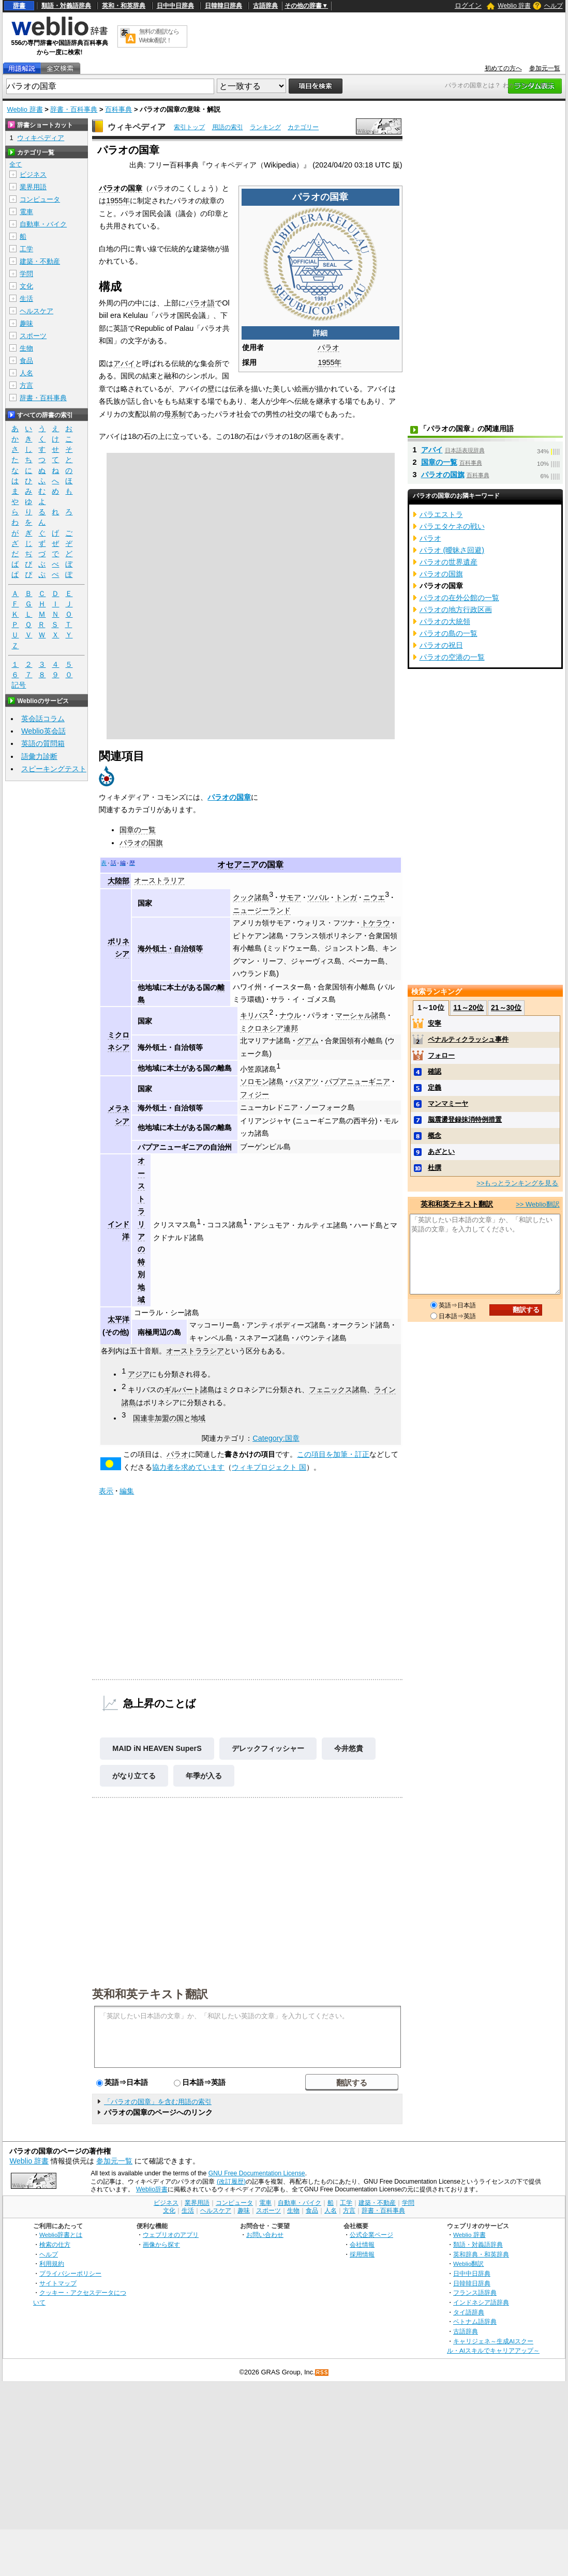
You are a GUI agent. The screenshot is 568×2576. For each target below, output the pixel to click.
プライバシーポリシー (70, 2273)
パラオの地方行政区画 (456, 609)
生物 (26, 348)
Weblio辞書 (152, 2189)
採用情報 (362, 2254)
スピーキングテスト (53, 769)
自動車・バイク (43, 224)
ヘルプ (553, 5)
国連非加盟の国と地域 (169, 1418)
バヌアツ (304, 1081)
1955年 (329, 362)
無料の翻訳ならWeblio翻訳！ (159, 36)
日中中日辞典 (175, 5)
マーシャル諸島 (360, 1015)
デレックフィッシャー (268, 1748)
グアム (308, 1041)
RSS (322, 2372)
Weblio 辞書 (514, 5)
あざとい (441, 1151)
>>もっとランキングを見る (517, 1183)
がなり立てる (134, 1776)
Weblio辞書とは (60, 2234)
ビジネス (33, 174)
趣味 (26, 323)
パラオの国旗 (141, 843)
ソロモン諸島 (261, 1081)
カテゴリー (303, 127)
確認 (434, 1071)
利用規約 (51, 2263)
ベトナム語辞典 (475, 2321)
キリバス (254, 1015)
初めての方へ (503, 68)
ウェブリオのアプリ (171, 2234)
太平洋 (118, 1319)
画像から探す (161, 2244)
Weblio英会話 (43, 731)
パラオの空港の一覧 (452, 657)
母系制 (175, 414)
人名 (26, 373)
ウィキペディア (137, 127)
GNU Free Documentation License (256, 2173)
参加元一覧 (544, 68)
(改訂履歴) (231, 2181)
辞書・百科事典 (73, 109)
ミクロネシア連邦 (269, 1028)
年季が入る (204, 1776)
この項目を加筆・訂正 (333, 1454)
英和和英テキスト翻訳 (150, 1993)
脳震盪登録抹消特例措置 (465, 1119)
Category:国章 (275, 1438)
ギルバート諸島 (189, 1389)
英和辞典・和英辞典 (481, 2254)
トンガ (346, 897)
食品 (26, 360)
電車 (26, 212)
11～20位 (468, 1007)
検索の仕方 (54, 2244)
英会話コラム (43, 718)
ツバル (318, 897)
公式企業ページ (371, 2234)
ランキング (265, 127)
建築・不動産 (40, 261)
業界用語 (33, 187)
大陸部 (118, 881)
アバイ (124, 363)
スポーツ (33, 336)
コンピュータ (40, 199)
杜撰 (434, 1167)
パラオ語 (200, 303)
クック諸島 (251, 897)
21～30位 (506, 1007)
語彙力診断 (39, 756)
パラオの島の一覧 (448, 633)
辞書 (19, 5)
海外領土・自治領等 (170, 948)
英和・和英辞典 (123, 5)
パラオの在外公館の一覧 (459, 597)
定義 (434, 1087)
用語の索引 (227, 127)
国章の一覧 (137, 830)
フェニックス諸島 (338, 1389)
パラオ (328, 347)
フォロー (441, 1055)
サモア (290, 897)
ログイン (468, 5)
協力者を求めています (188, 1467)
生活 (26, 298)
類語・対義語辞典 (66, 5)
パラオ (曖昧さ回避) (452, 550)
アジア (139, 1374)
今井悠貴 (348, 1748)
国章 (135, 188)
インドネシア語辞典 (481, 2302)
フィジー (254, 1094)
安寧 (434, 1023)
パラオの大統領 (445, 621)
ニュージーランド (262, 910)
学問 (26, 274)
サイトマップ (58, 2283)
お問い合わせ (264, 2234)
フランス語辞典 (475, 2292)
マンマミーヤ (448, 1103)
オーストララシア (195, 1351)
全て (15, 164)
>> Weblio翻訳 (537, 1204)
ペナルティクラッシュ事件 (468, 1039)
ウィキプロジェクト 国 (269, 1467)
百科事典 (118, 109)
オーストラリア (159, 880)
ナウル (290, 1015)
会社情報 (362, 2244)
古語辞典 (265, 5)
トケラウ (375, 923)
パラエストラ (441, 514)
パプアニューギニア (357, 1081)
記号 (18, 685)
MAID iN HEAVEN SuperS (156, 1748)
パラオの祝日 (441, 645)
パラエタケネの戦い (452, 526)
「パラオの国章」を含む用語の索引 (158, 2102)
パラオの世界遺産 (448, 562)
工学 (26, 249)
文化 (26, 286)
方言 (26, 385)
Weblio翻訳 (468, 2263)
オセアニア (238, 864)
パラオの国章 (229, 797)
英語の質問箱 (43, 743)
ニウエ (374, 897)
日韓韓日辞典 (223, 5)
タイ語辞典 (468, 2312)
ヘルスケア (36, 311)
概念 (434, 1135)
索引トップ (189, 127)
